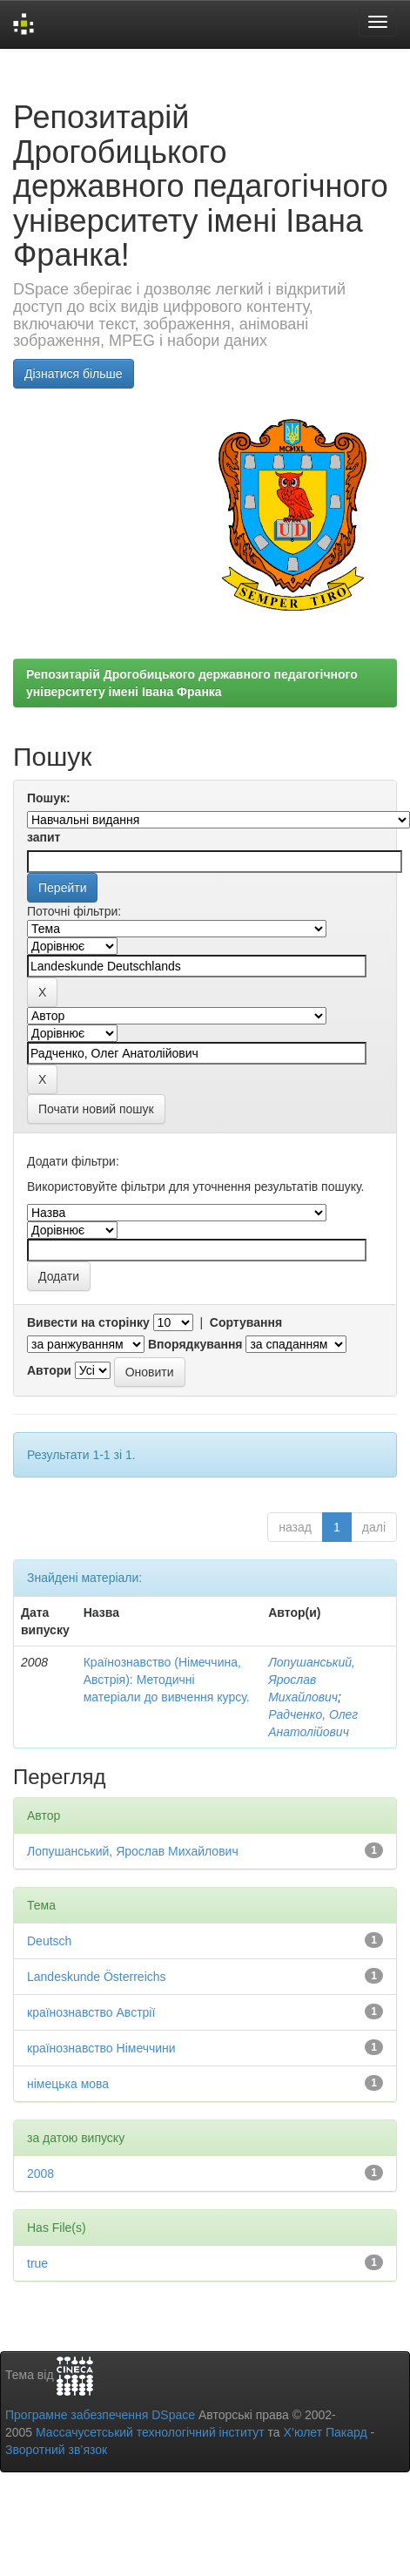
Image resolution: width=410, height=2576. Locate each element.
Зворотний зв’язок (56, 2450)
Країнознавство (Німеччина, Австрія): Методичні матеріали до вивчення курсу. (167, 1679)
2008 (40, 2173)
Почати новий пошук (96, 1109)
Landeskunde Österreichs (96, 1977)
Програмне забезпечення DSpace (100, 2415)
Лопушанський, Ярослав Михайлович (311, 1679)
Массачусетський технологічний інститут (150, 2432)
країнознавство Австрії (91, 2012)
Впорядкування (195, 1344)
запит (43, 837)
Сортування (246, 1322)
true (37, 2263)
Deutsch (49, 1941)
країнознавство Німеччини (101, 2048)
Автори (49, 1370)
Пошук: (49, 798)
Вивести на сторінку (88, 1322)
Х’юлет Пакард (325, 2432)
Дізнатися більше (73, 374)
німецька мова (68, 2084)
